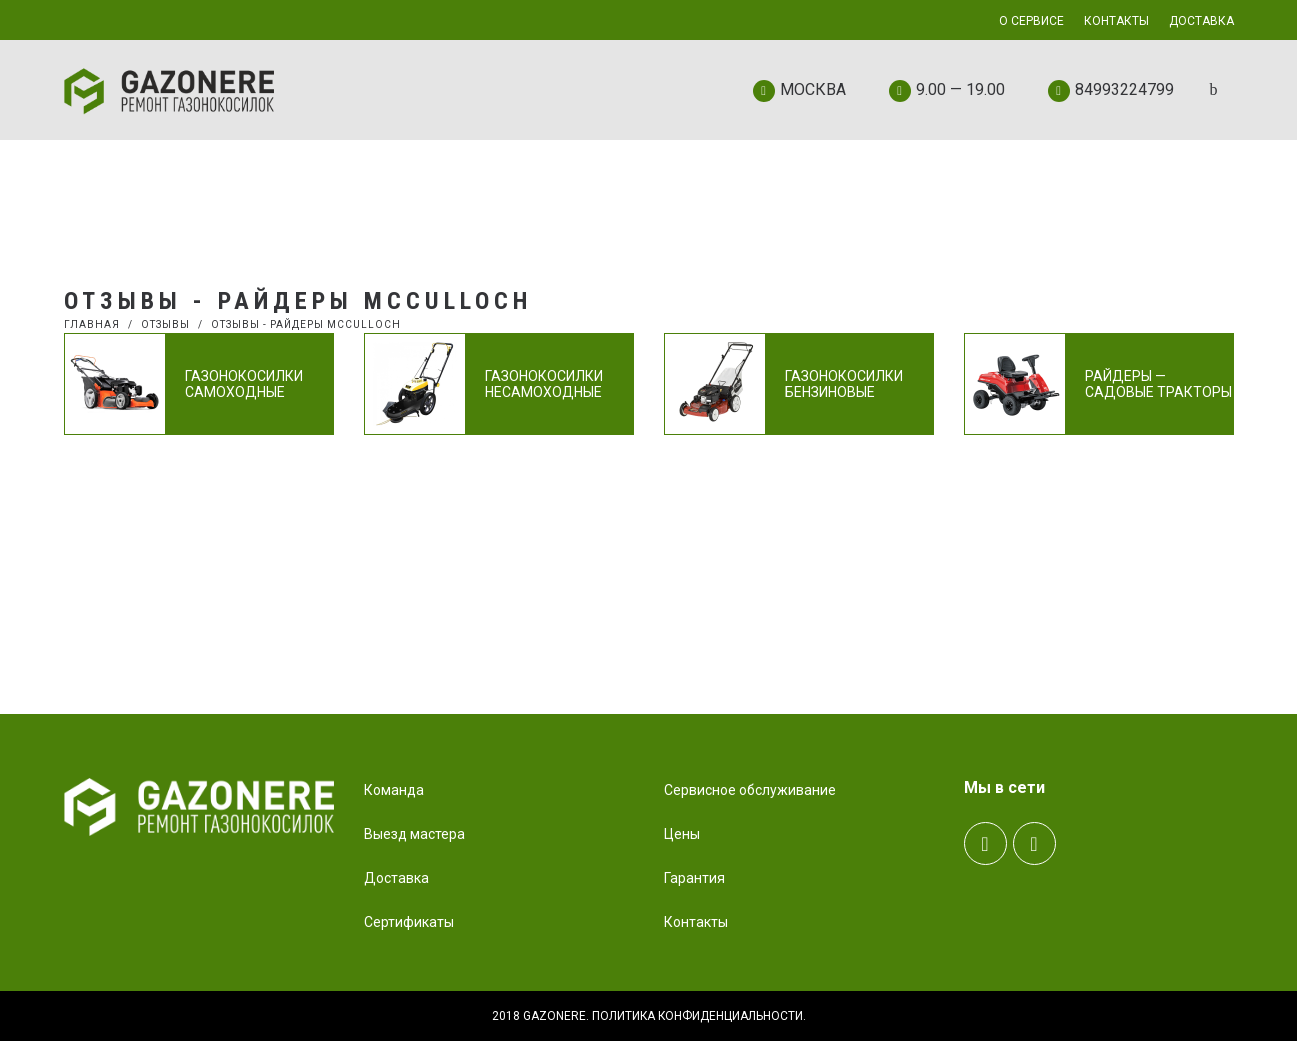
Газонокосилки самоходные (244, 384)
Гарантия (694, 878)
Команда (394, 790)
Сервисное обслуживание (750, 790)
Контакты (696, 922)
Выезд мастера (414, 834)
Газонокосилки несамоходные (544, 384)
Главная (92, 324)
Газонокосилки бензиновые (844, 384)
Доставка (396, 878)
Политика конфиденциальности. (699, 1016)
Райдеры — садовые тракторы (1158, 384)
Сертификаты (409, 922)
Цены (682, 834)
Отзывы (165, 324)
